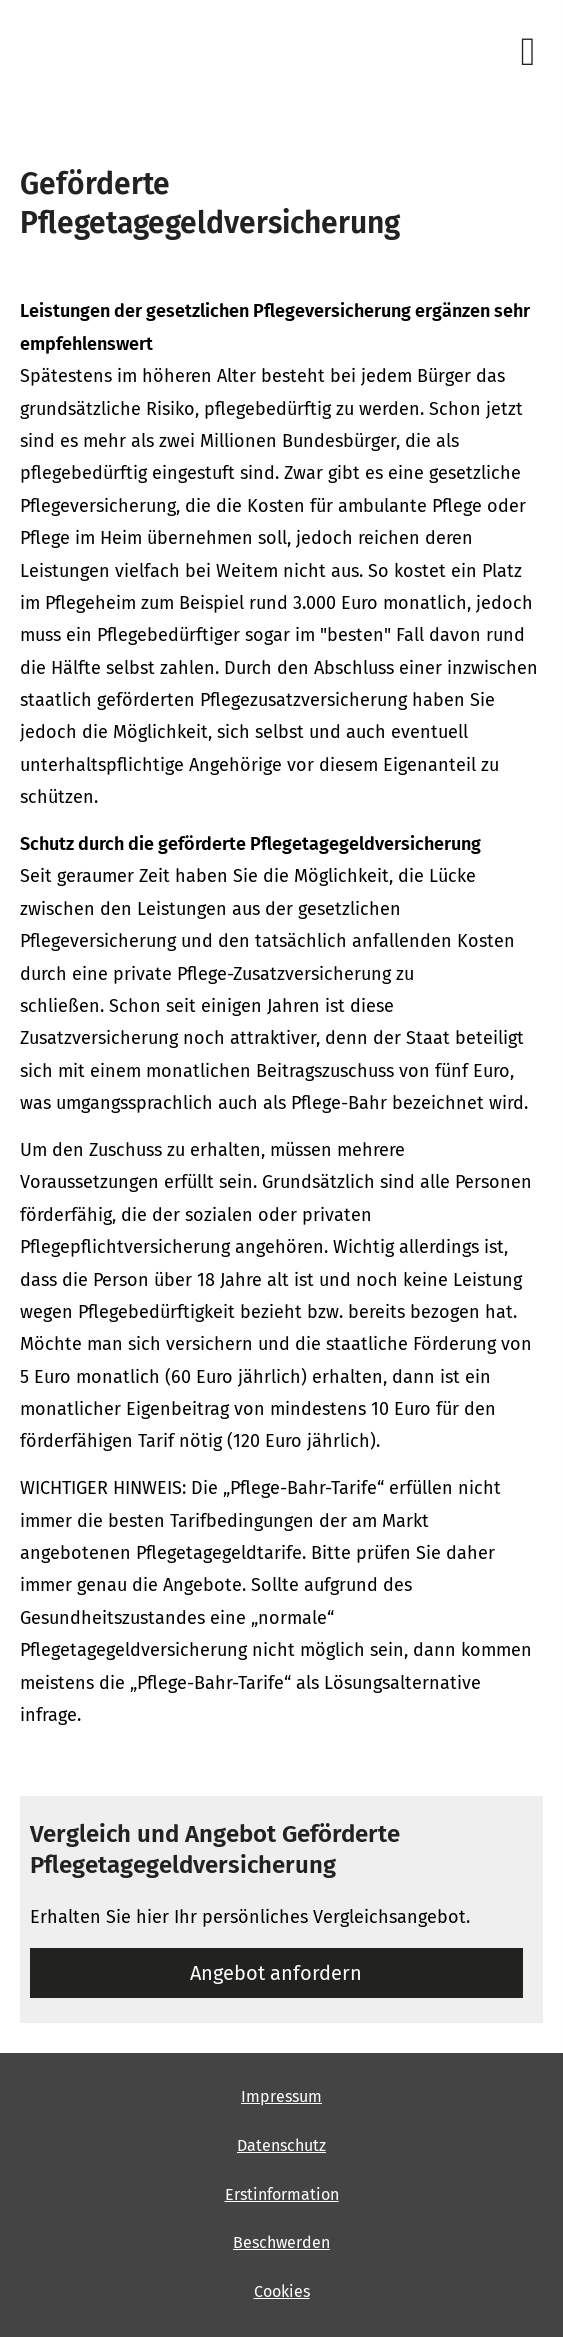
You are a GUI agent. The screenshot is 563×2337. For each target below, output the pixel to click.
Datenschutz (281, 2145)
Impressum (281, 2096)
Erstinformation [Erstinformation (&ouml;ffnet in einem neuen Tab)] (282, 2194)
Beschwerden (281, 2242)
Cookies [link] (282, 2291)
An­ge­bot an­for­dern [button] (276, 1973)
